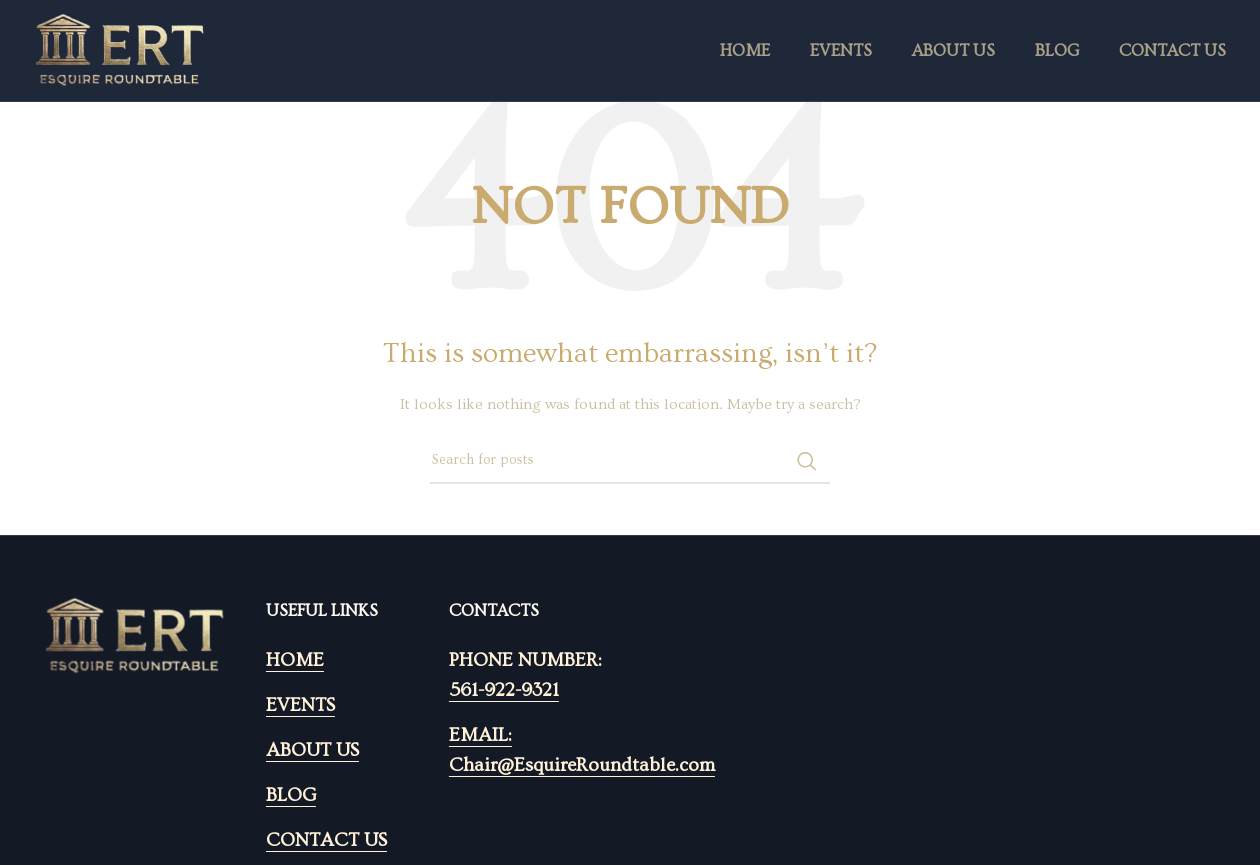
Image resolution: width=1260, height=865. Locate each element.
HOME (295, 660)
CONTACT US (326, 840)
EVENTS (300, 705)
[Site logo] (120, 48)
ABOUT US (312, 750)
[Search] (630, 461)
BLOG (291, 795)
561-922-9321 (504, 690)
